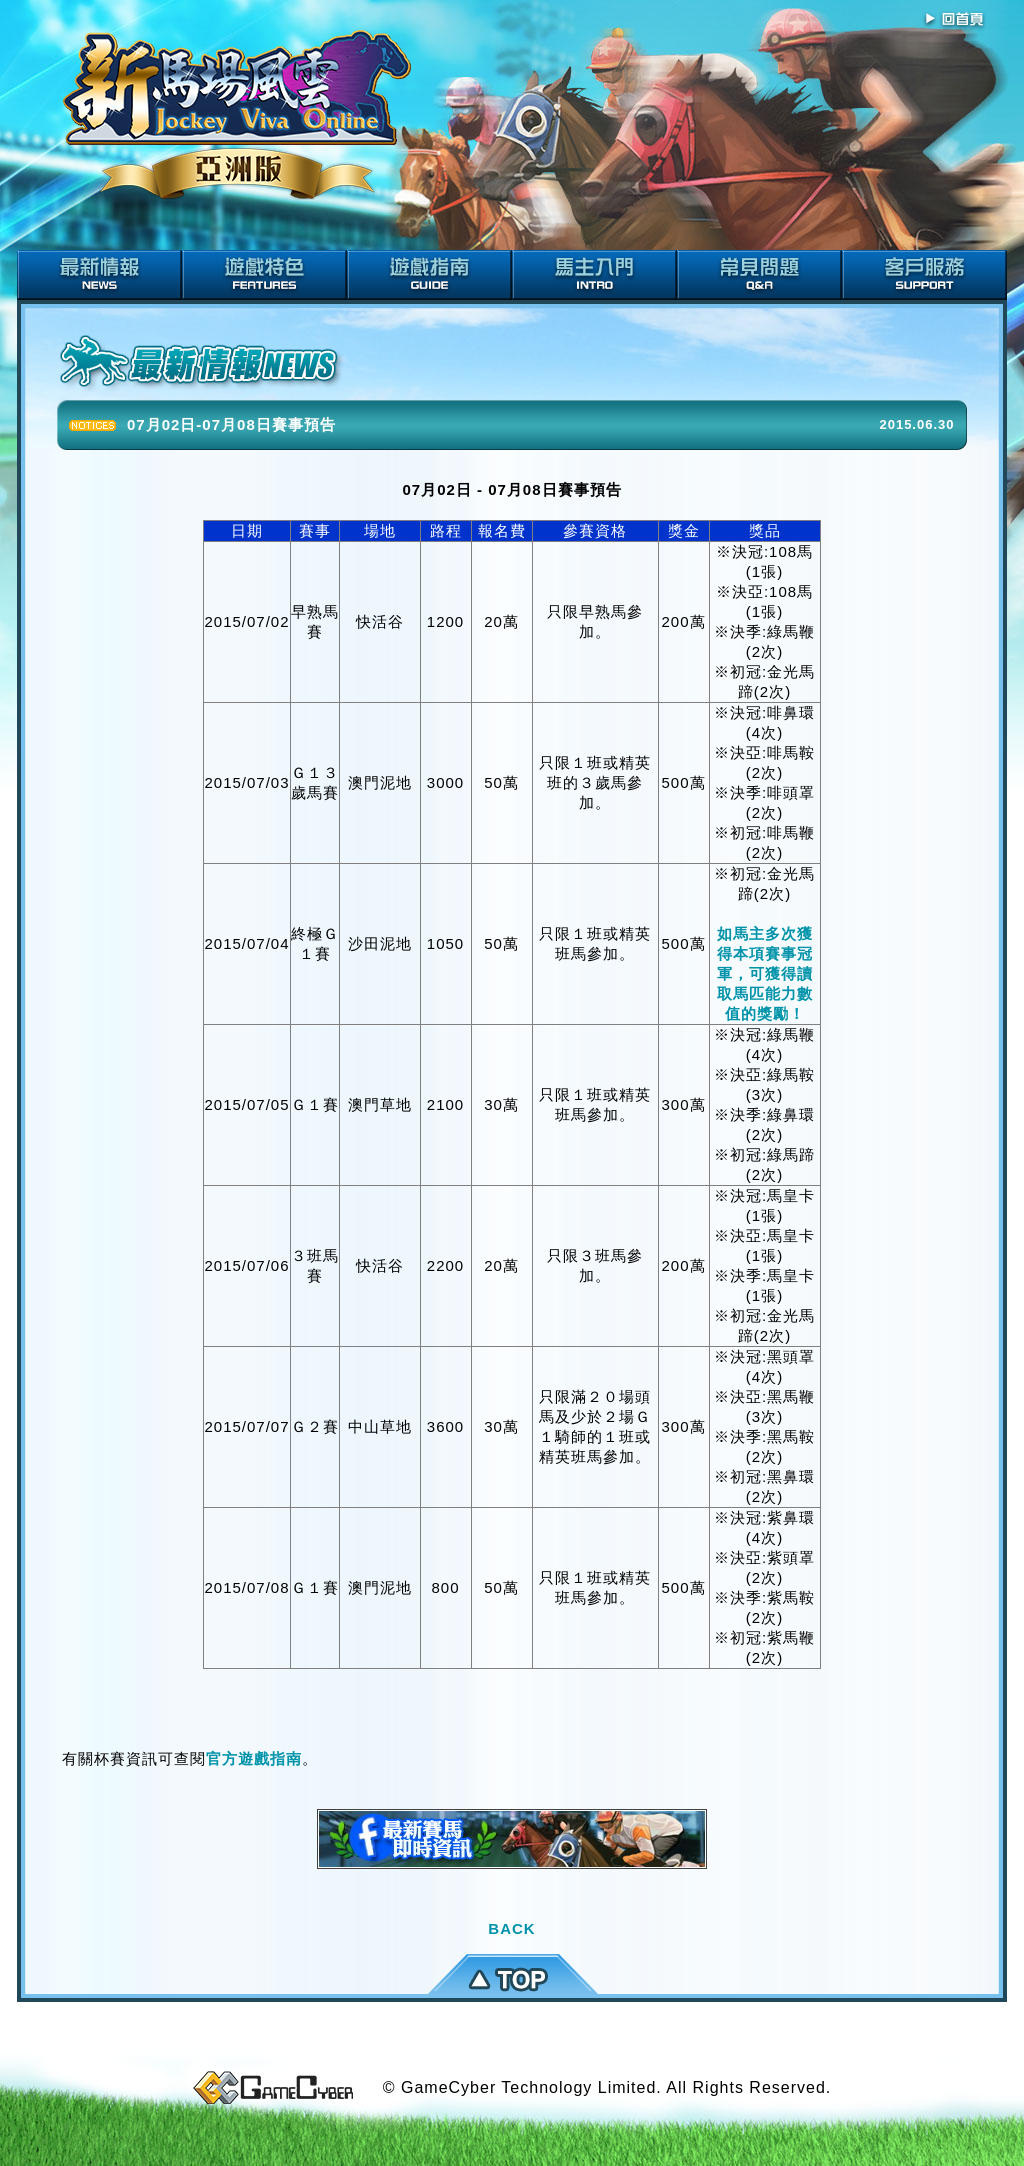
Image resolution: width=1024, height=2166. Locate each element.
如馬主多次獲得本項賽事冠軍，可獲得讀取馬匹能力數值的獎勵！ (765, 973)
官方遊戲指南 (254, 1758)
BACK (511, 1928)
